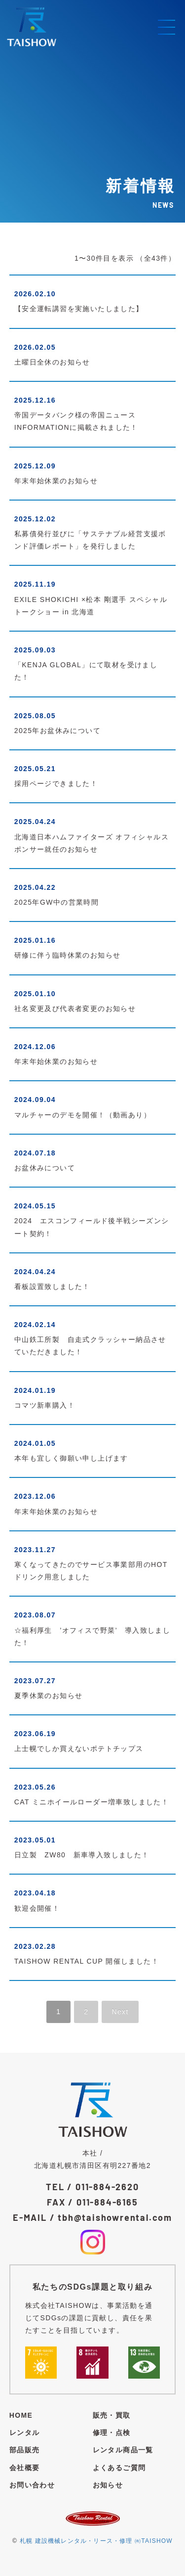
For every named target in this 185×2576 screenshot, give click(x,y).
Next (119, 2012)
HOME (21, 2415)
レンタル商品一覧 (123, 2450)
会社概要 (24, 2468)
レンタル (24, 2433)
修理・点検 (112, 2433)
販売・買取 (112, 2415)
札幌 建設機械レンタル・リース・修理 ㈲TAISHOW (96, 2540)
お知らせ (108, 2485)
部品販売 (24, 2450)
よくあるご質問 (119, 2468)
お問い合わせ (32, 2485)
